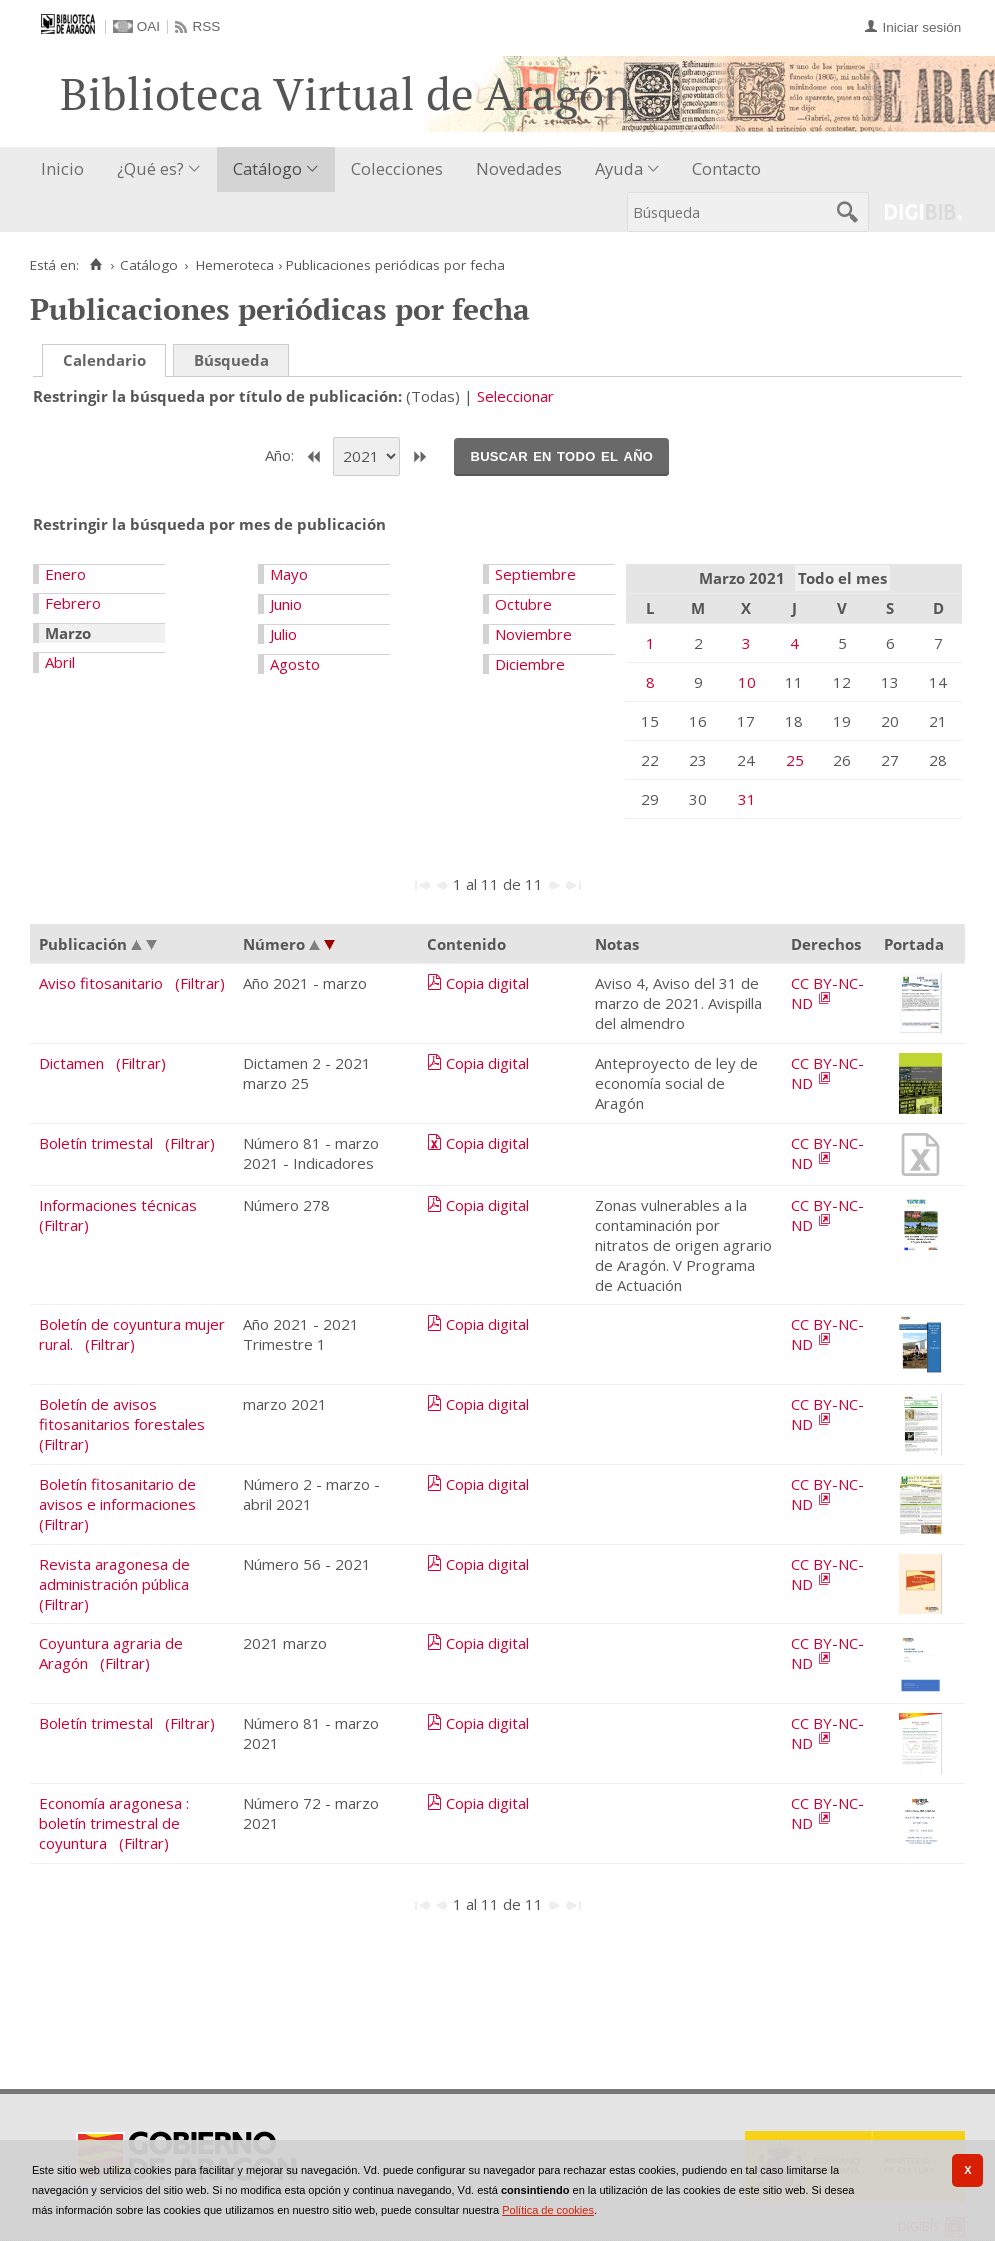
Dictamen (71, 1063)
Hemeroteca (235, 265)
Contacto (726, 168)
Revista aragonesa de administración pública (114, 1574)
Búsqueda (231, 360)
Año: (281, 455)
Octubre (523, 604)
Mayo (289, 574)
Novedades (519, 168)
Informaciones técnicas (118, 1205)
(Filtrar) (200, 983)
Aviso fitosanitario (101, 983)
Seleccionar (515, 396)
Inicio (62, 168)
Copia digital (487, 983)
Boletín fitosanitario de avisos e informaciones (117, 1494)
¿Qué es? (150, 168)
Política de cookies (548, 2210)
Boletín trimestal (96, 1143)
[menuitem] (67, 169)
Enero (65, 574)
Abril (60, 662)
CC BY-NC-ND (827, 993)
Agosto (295, 664)
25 (795, 760)
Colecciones (397, 168)
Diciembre (530, 664)
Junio (286, 604)
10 (747, 682)
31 (747, 799)
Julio (283, 634)
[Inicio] (95, 265)
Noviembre (533, 634)
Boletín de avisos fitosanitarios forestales (122, 1414)
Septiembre (535, 574)
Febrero (73, 603)
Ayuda (619, 168)
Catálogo (267, 168)
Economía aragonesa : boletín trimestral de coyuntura (114, 1823)
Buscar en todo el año (561, 455)
